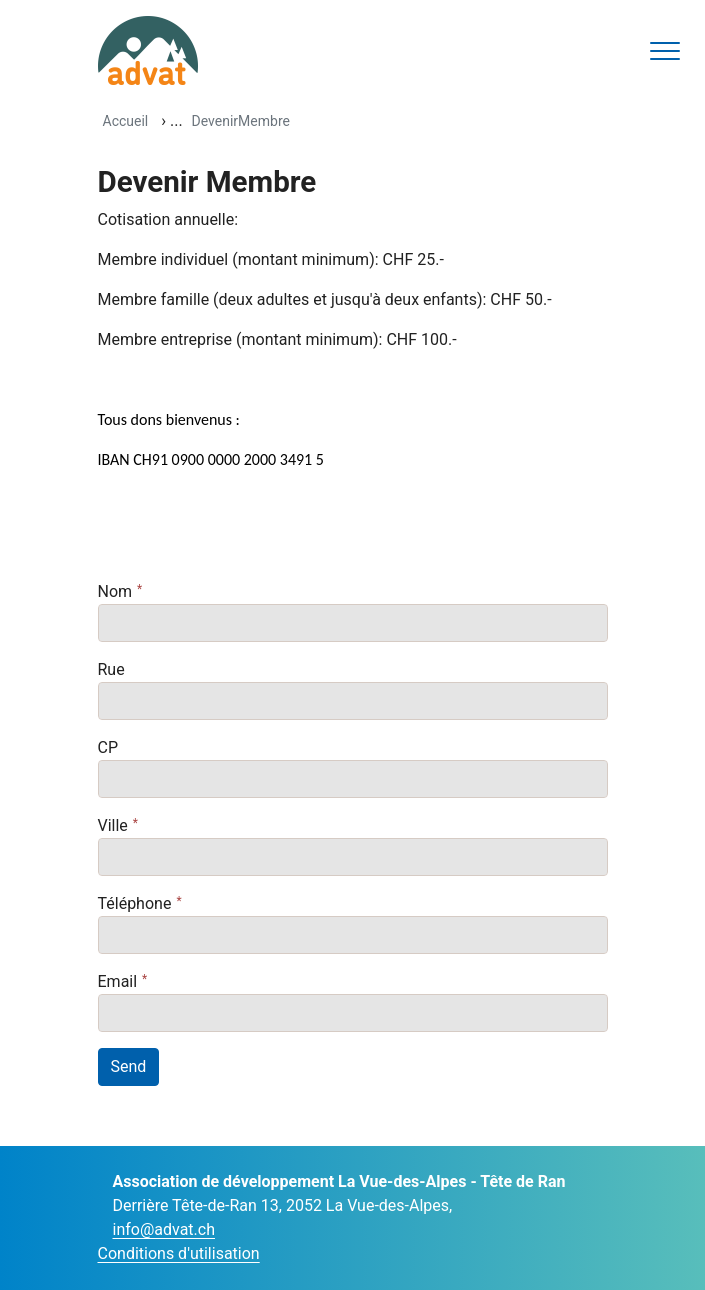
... (176, 120)
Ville (113, 825)
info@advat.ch (164, 1229)
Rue (111, 669)
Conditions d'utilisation (179, 1253)
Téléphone (135, 903)
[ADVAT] (148, 50)
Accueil (126, 121)
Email (118, 981)
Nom (115, 591)
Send (129, 1066)
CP (108, 747)
